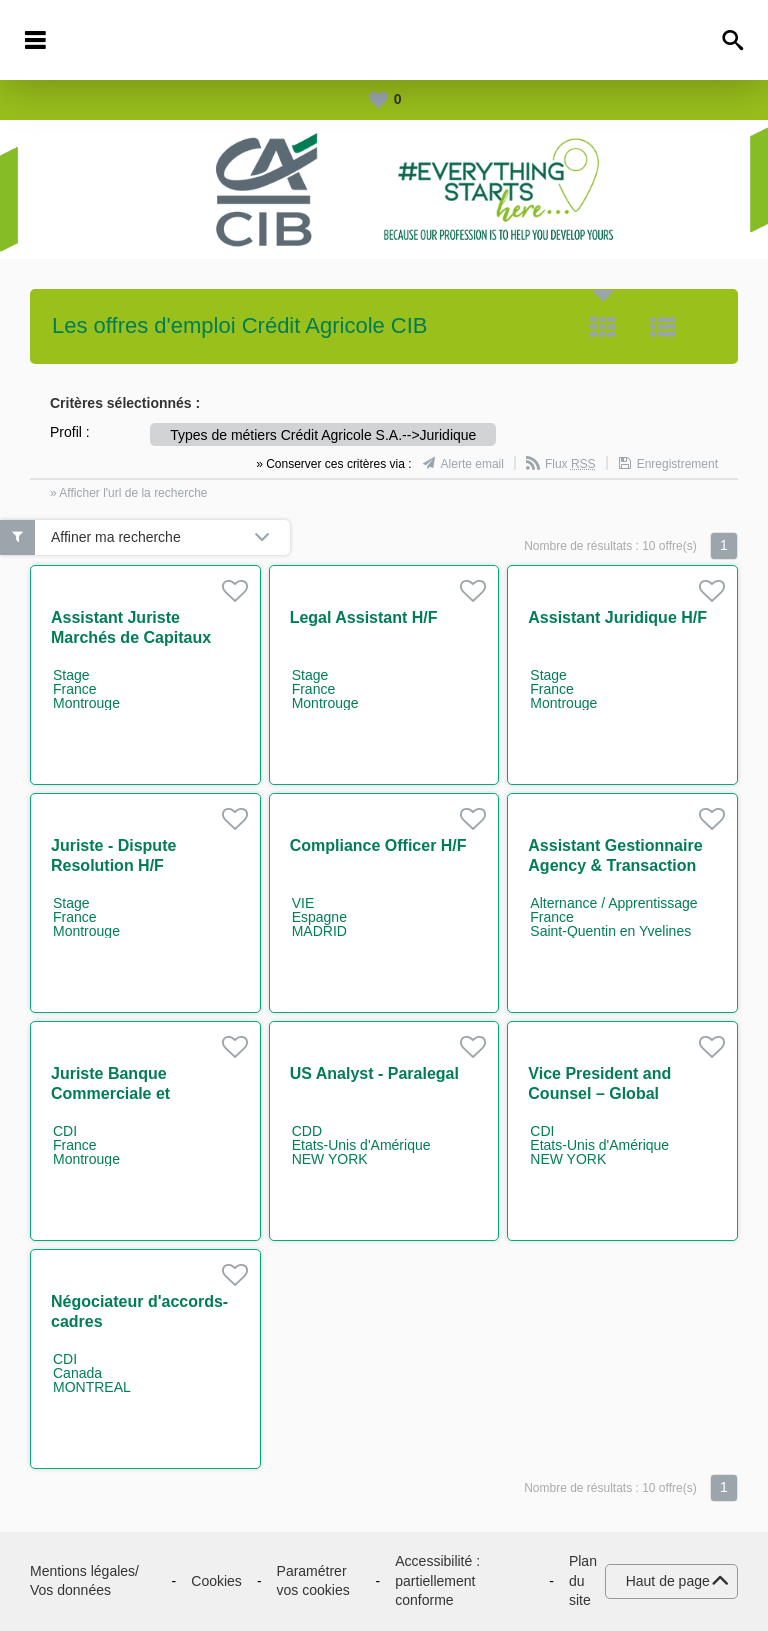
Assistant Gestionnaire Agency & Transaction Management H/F (615, 865)
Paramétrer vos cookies (313, 1581)
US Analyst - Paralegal (374, 1073)
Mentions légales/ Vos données (84, 1581)
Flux (570, 464)
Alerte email (472, 464)
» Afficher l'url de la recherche (129, 493)
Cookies (216, 1581)
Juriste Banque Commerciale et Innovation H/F (110, 1093)
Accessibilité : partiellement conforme (437, 1580)
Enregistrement (677, 464)
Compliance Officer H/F (378, 845)
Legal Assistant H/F (364, 617)
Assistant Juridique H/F (617, 617)
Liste (663, 327)
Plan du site (583, 1580)
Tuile (603, 327)
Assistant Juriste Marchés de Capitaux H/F (131, 637)
